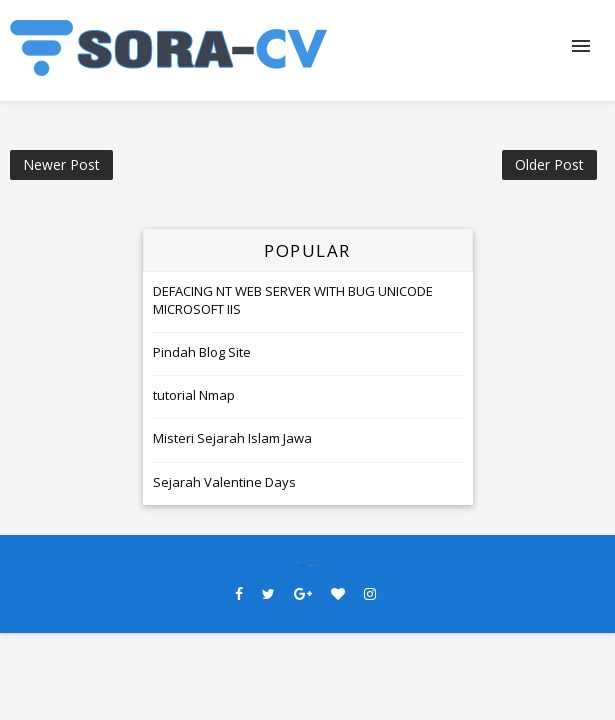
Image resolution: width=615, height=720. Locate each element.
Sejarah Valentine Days (224, 482)
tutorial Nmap (194, 395)
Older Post (549, 164)
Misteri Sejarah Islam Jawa (232, 438)
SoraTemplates (311, 565)
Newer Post (61, 164)
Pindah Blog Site (202, 352)
